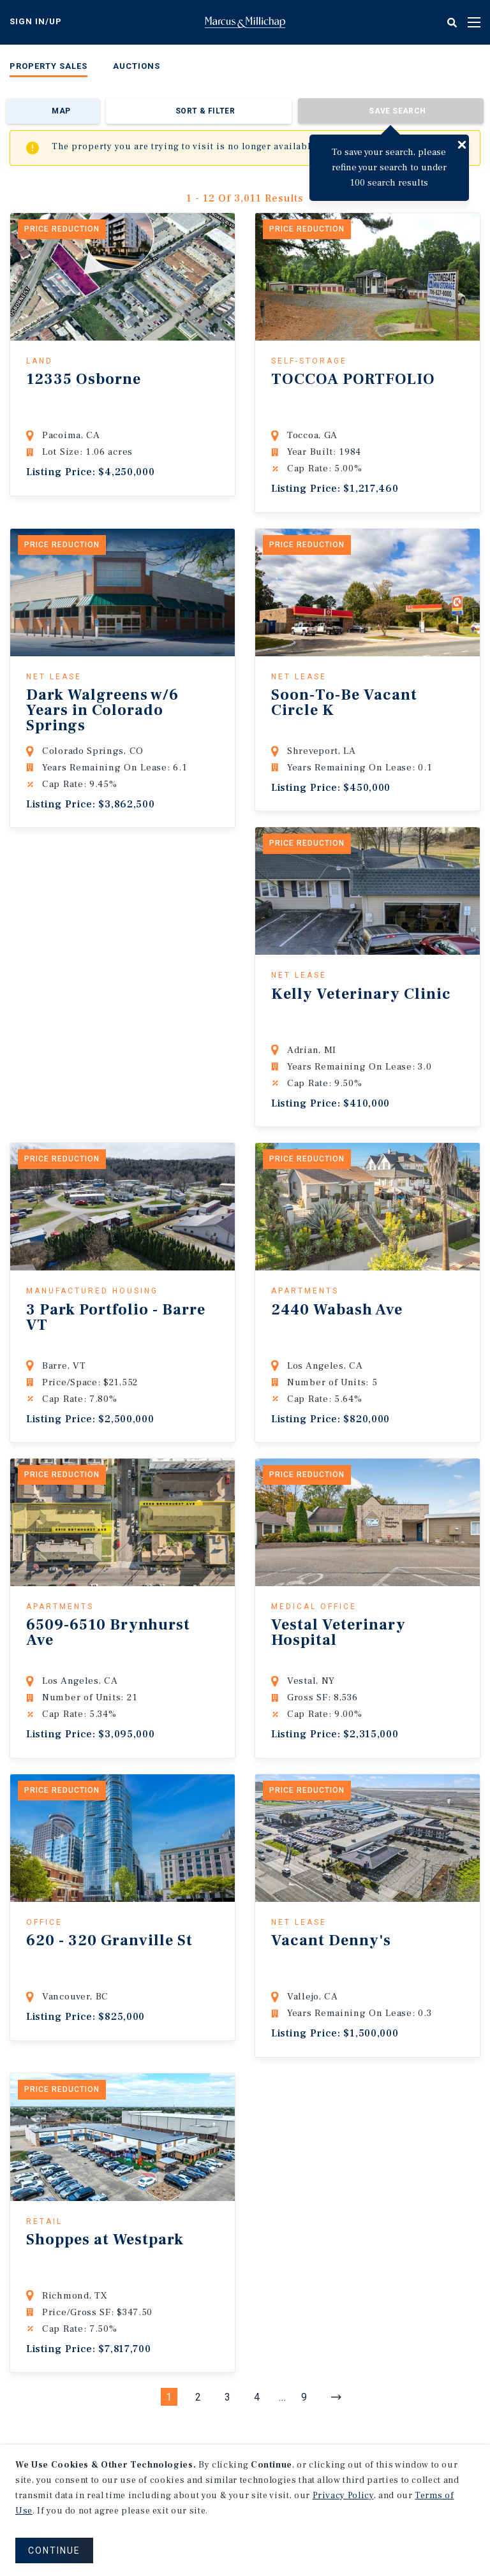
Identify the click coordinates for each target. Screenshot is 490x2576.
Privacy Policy (343, 2495)
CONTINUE (54, 2550)
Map (61, 111)
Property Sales (48, 66)
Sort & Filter (205, 111)
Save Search (397, 111)
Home (245, 22)
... (282, 2397)
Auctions (136, 66)
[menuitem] (48, 68)
